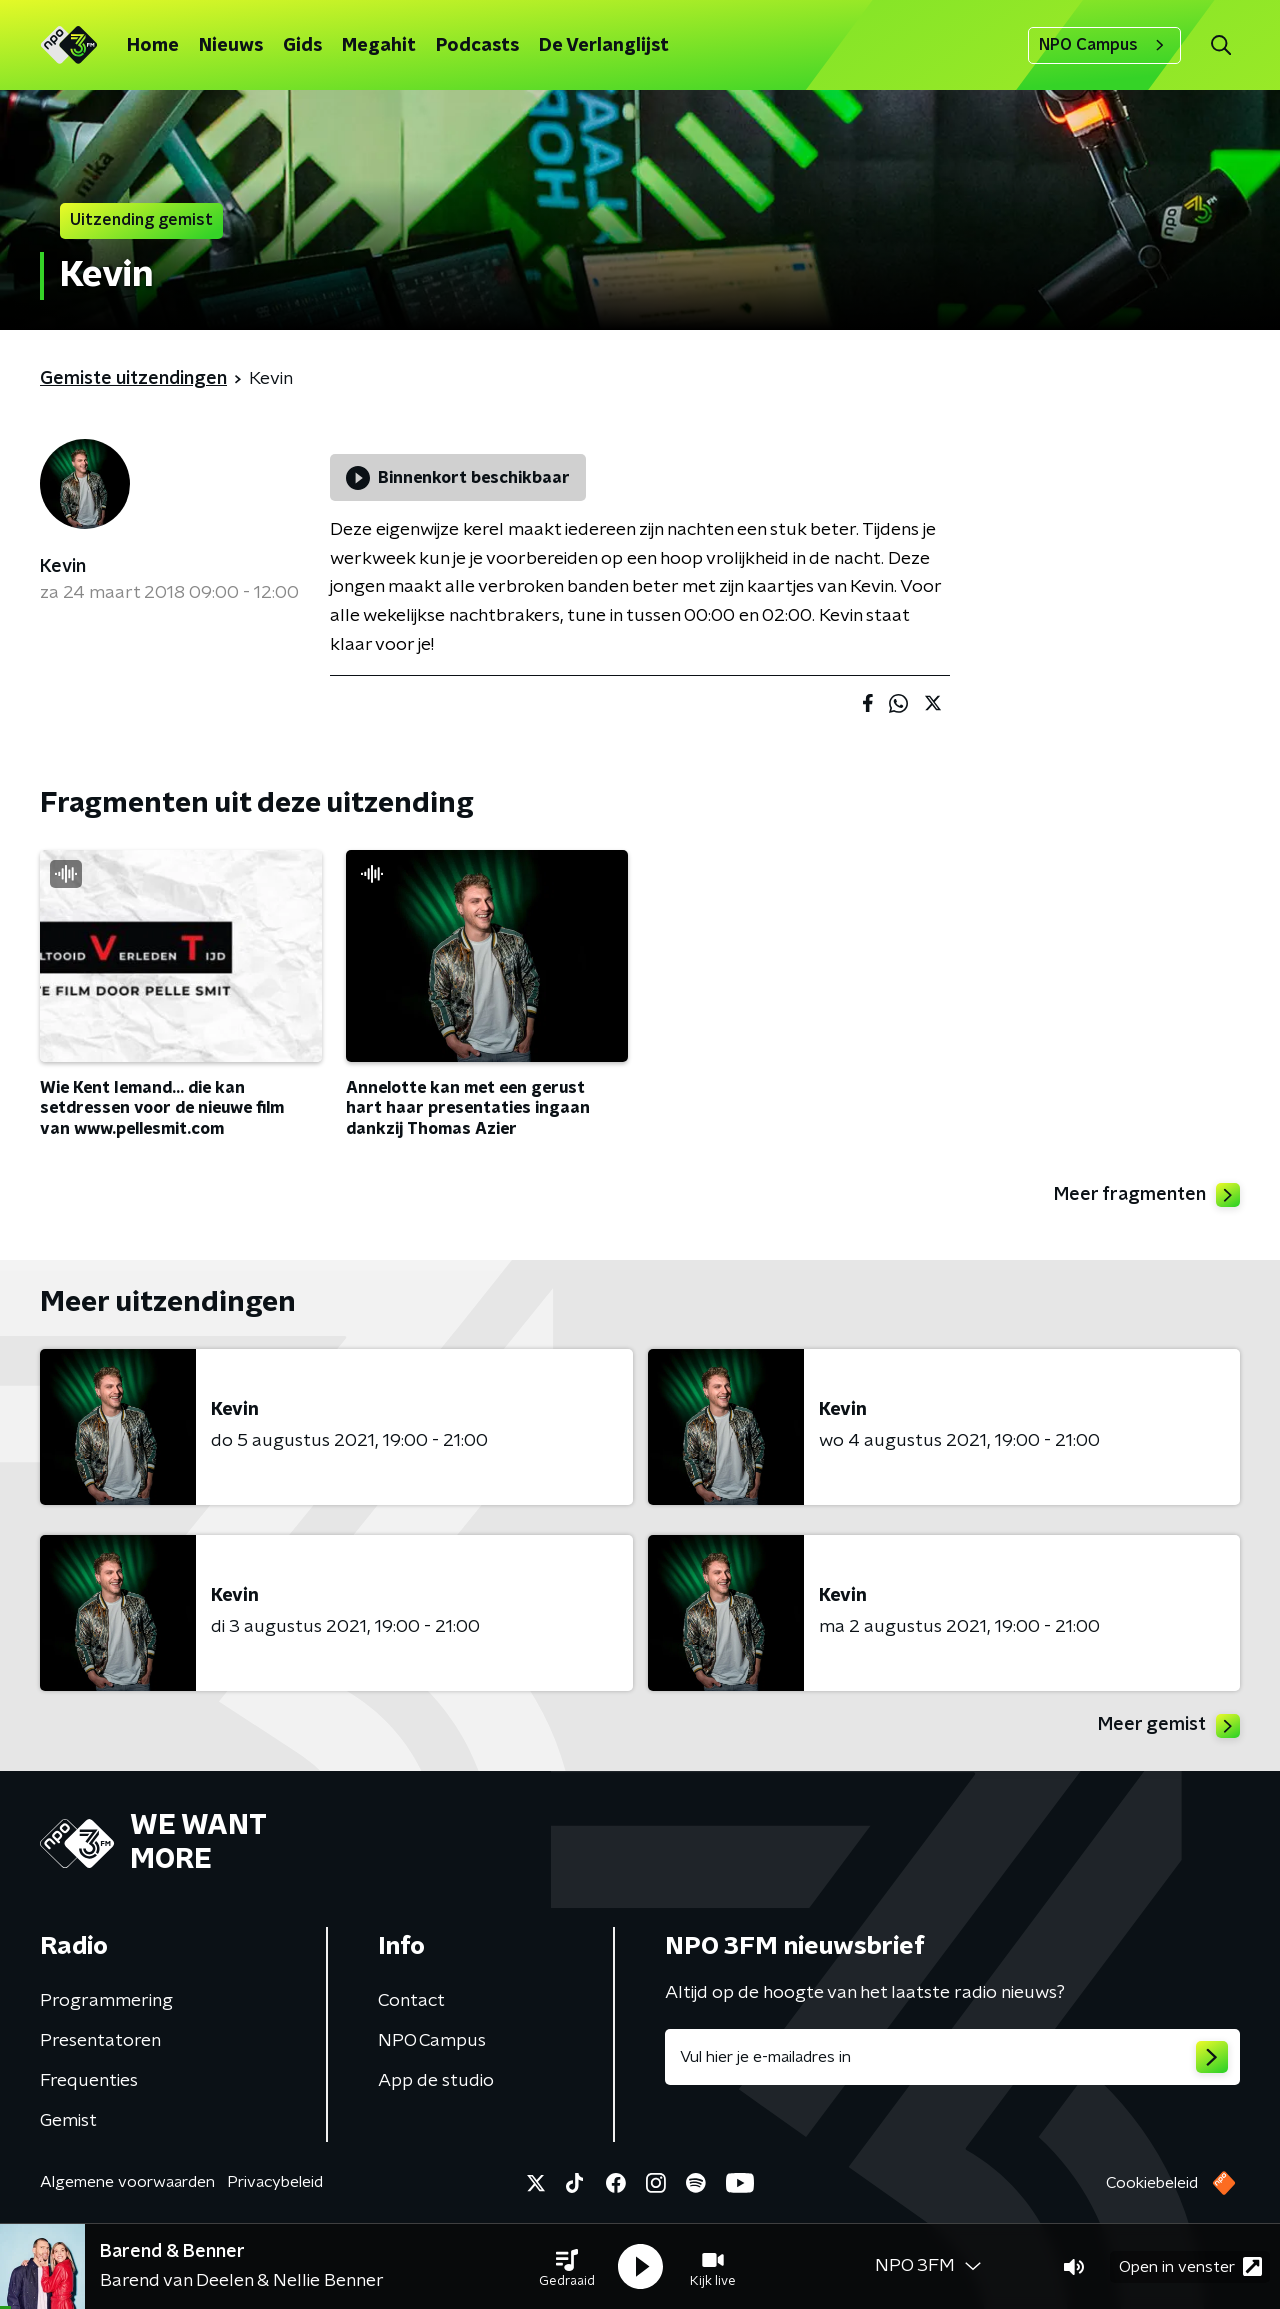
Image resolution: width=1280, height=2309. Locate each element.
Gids (302, 46)
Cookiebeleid (1152, 2183)
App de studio (436, 2081)
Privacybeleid (275, 2182)
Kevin (63, 567)
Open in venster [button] (1190, 2266)
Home (153, 46)
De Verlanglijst (604, 46)
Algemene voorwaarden (127, 2182)
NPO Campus (1104, 45)
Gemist (68, 2121)
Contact (411, 2001)
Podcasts (477, 46)
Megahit (379, 46)
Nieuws (231, 46)
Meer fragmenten (1147, 1195)
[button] (567, 2267)
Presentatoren (100, 2041)
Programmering (106, 2001)
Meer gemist (1169, 1726)
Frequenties (89, 2081)
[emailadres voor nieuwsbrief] (952, 2057)
